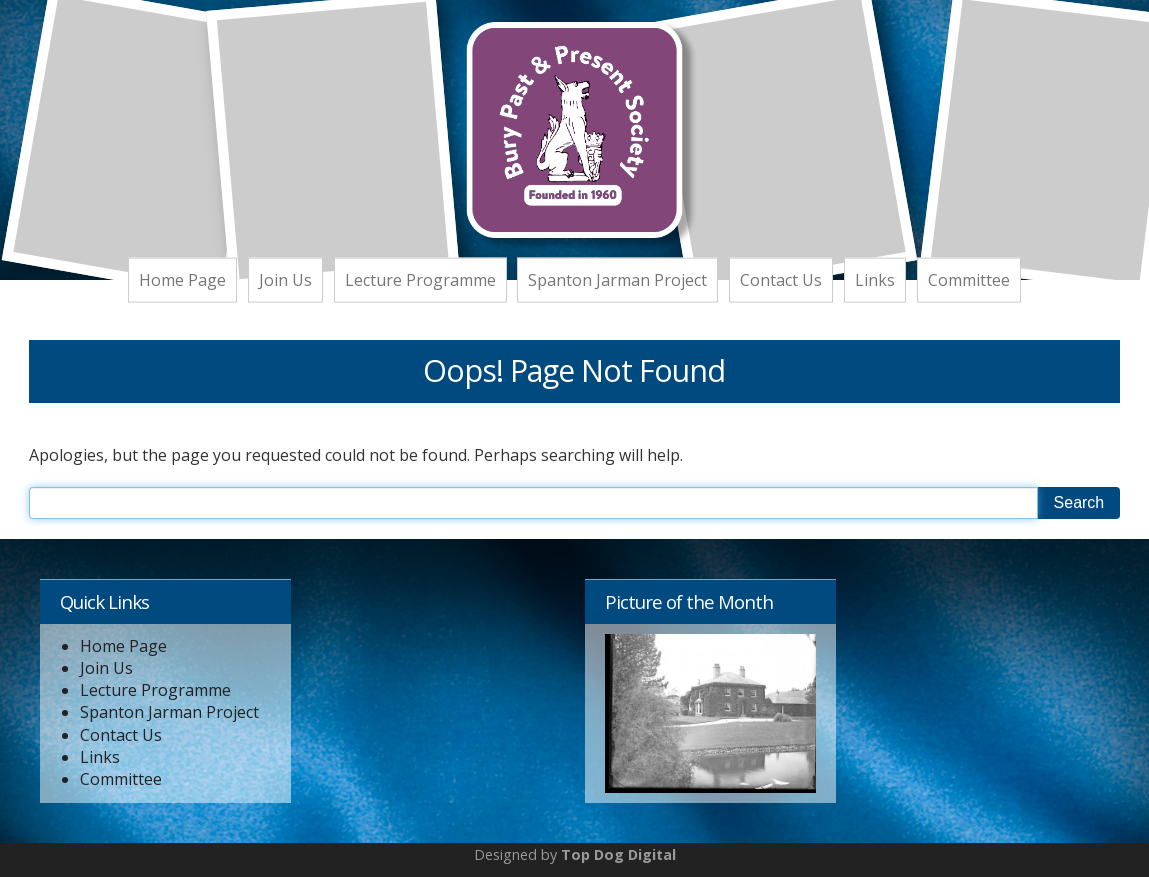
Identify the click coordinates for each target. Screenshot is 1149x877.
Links (875, 279)
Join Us (285, 279)
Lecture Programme (420, 279)
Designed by (575, 854)
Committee (969, 279)
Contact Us (781, 279)
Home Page (182, 279)
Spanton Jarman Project (617, 279)
